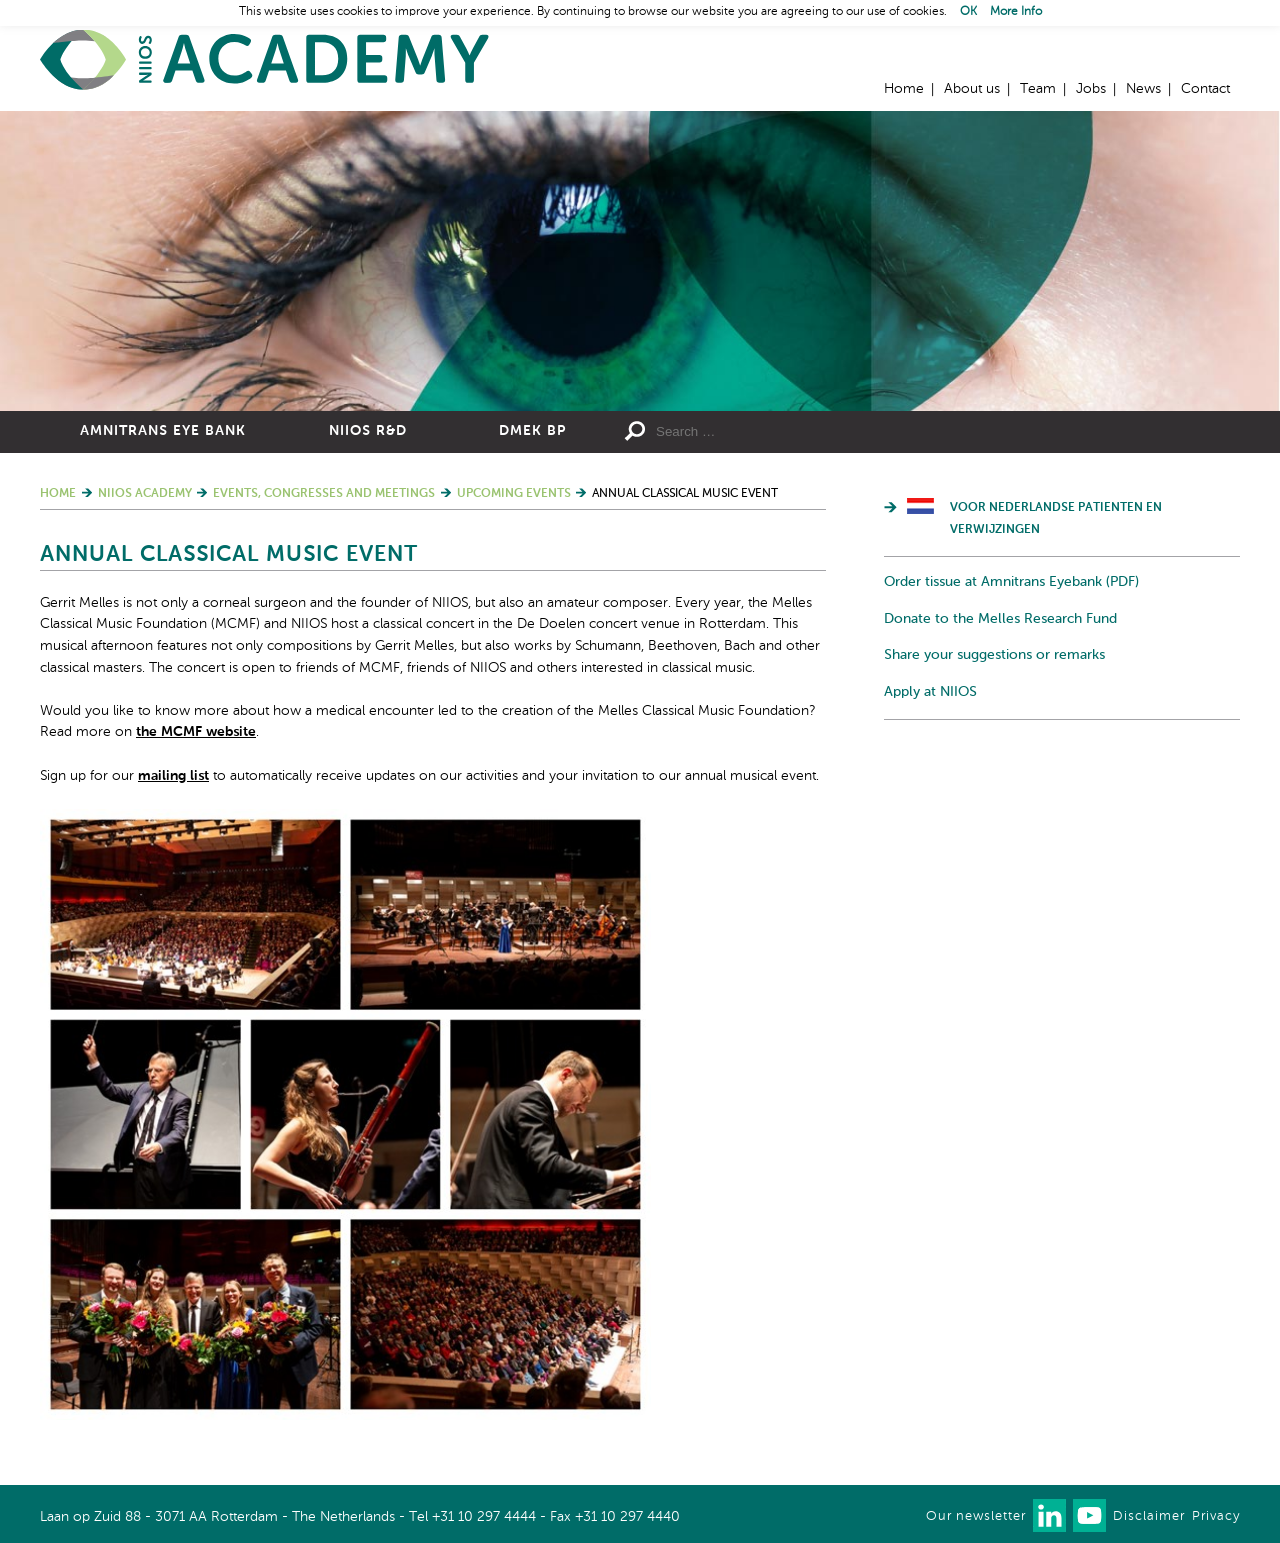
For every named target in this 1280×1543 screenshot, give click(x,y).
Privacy (1216, 1516)
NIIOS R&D (368, 431)
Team (1038, 89)
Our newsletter (976, 1516)
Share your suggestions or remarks (994, 655)
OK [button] (968, 12)
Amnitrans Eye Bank (163, 431)
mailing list (173, 776)
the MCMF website (196, 732)
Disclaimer (1149, 1516)
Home (265, 60)
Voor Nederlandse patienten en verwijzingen (1056, 519)
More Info (1016, 12)
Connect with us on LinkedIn (1049, 1515)
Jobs (1091, 89)
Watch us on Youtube (1089, 1515)
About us (972, 89)
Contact (1205, 89)
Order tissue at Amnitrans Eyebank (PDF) (1011, 582)
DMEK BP (532, 431)
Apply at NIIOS (930, 692)
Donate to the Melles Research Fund (1000, 619)
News (1143, 89)
